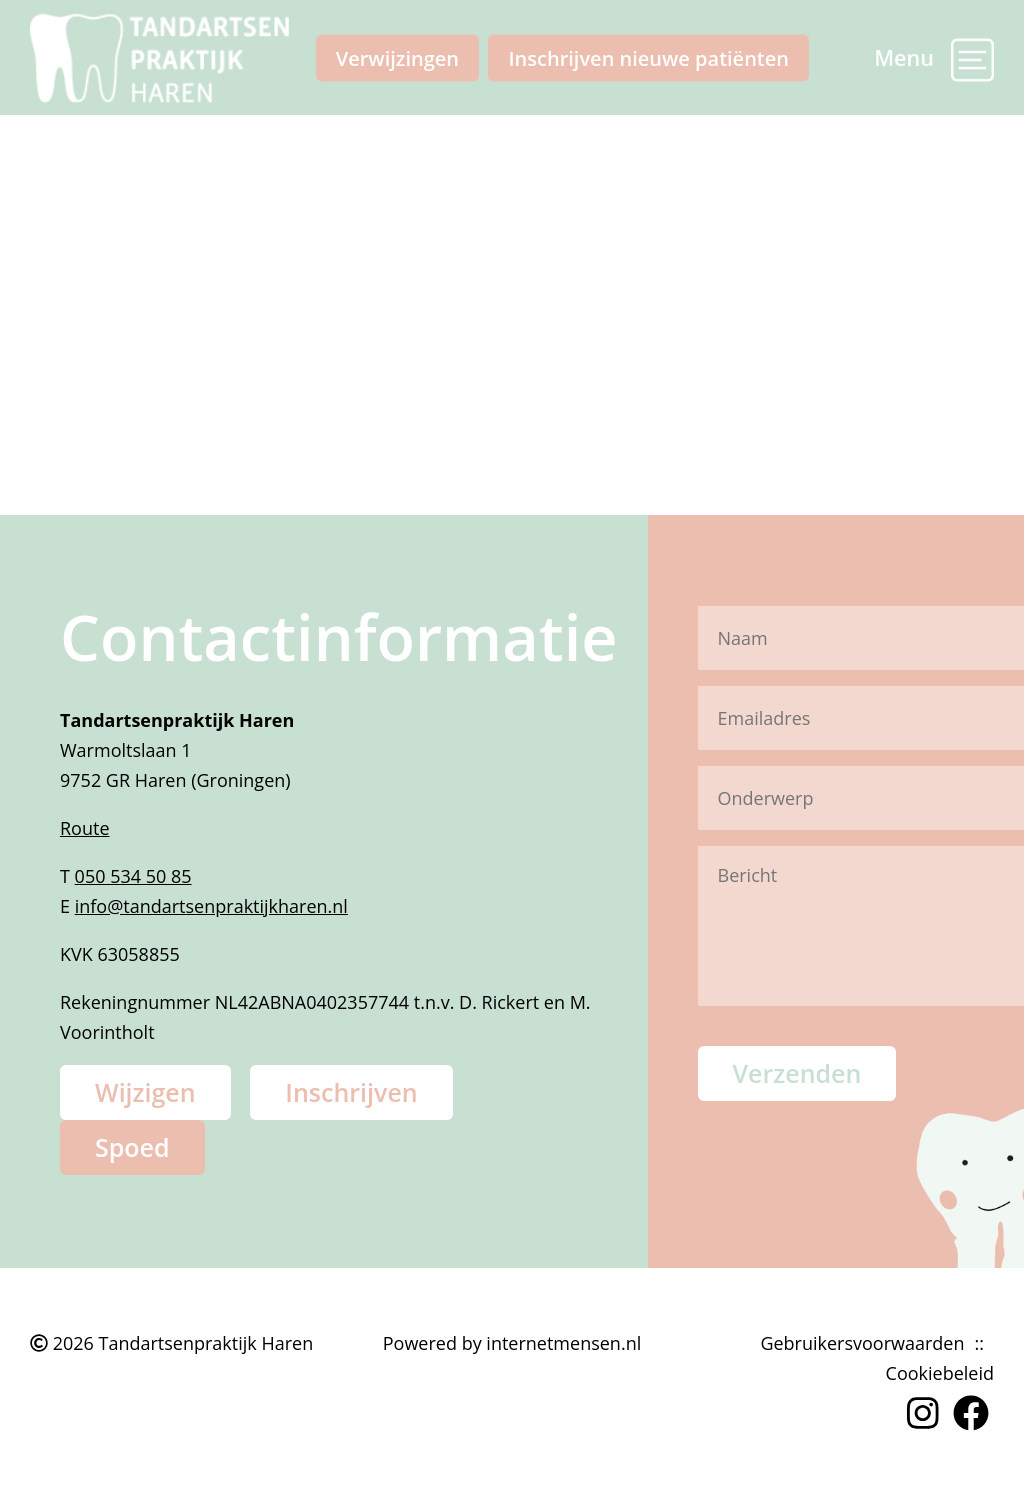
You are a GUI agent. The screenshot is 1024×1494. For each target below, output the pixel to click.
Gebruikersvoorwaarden (862, 1343)
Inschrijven (351, 1092)
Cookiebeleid (940, 1373)
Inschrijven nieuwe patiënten (648, 57)
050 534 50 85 (133, 876)
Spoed (132, 1147)
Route (85, 828)
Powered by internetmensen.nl (512, 1343)
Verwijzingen (397, 57)
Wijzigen (145, 1092)
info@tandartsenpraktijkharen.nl (211, 906)
